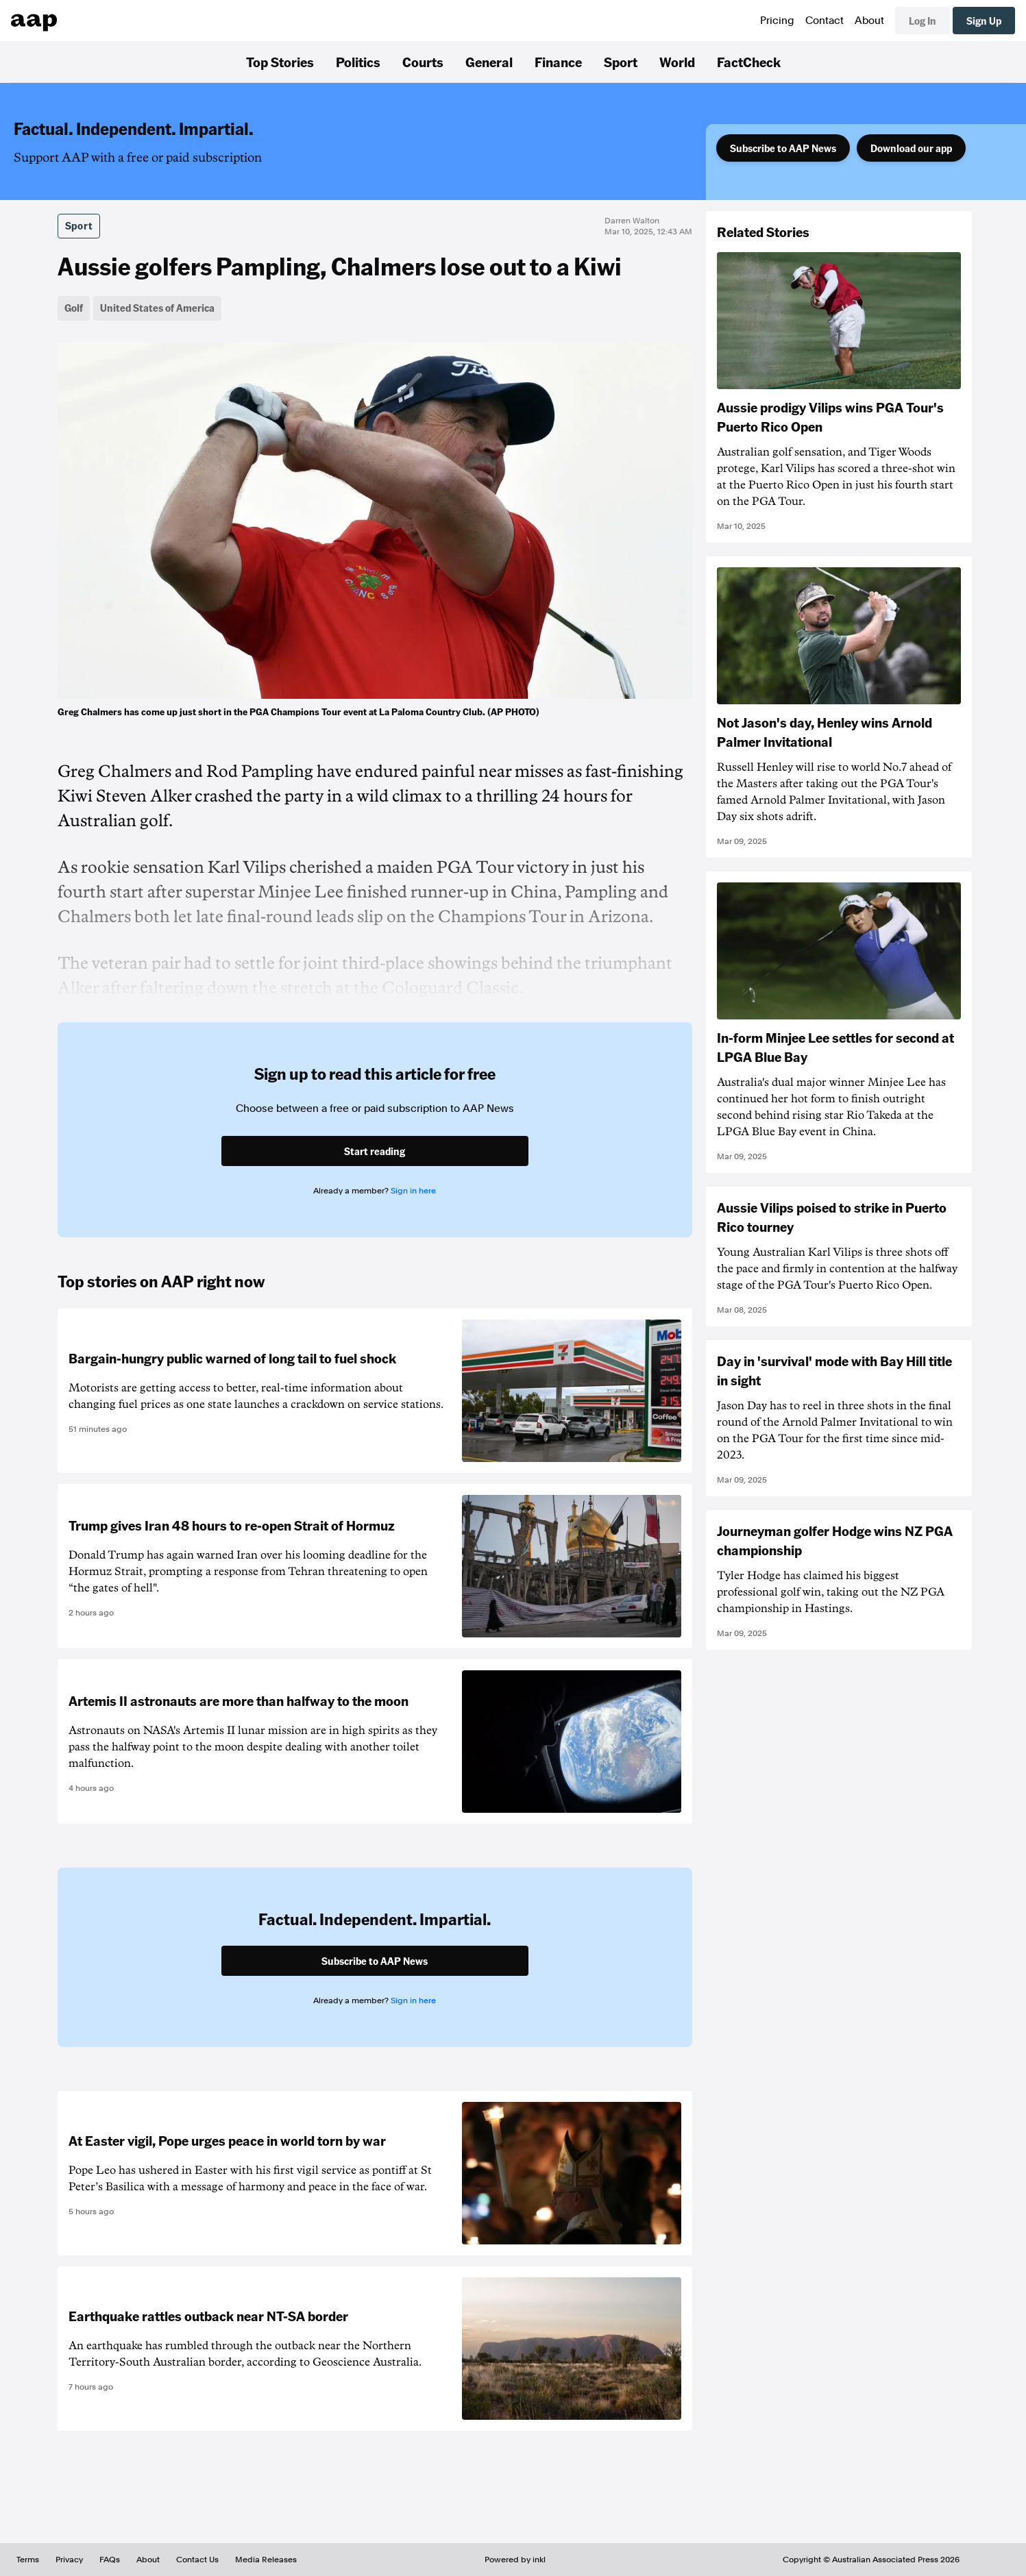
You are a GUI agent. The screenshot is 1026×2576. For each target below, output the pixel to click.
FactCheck (749, 62)
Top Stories (280, 62)
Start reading (374, 1151)
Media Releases (266, 2559)
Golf (73, 307)
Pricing (777, 20)
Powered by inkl (515, 2559)
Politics (358, 62)
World (677, 62)
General (489, 62)
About (869, 20)
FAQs (109, 2559)
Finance (558, 62)
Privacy (69, 2559)
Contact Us (197, 2559)
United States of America (157, 307)
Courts (422, 62)
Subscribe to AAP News (783, 148)
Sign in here (413, 1191)
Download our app (911, 148)
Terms (27, 2559)
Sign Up (983, 20)
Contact (824, 20)
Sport (620, 62)
